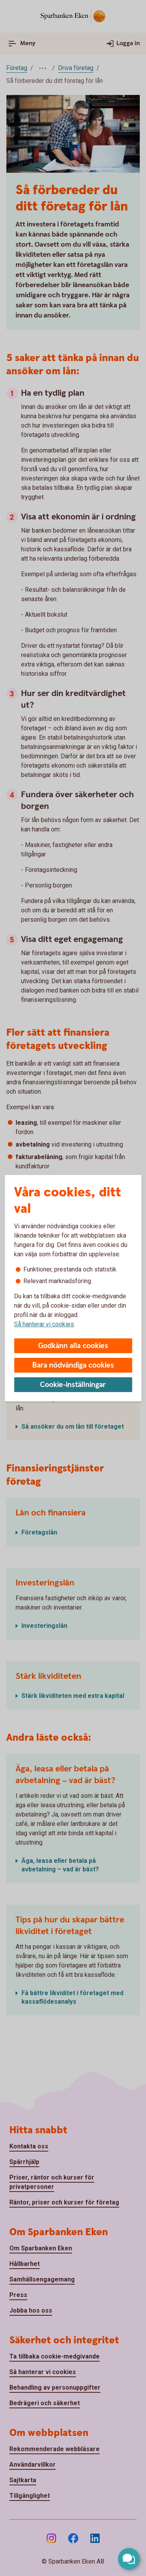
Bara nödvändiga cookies (73, 1365)
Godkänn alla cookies (73, 1346)
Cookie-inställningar (73, 1385)
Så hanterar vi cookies (44, 1324)
